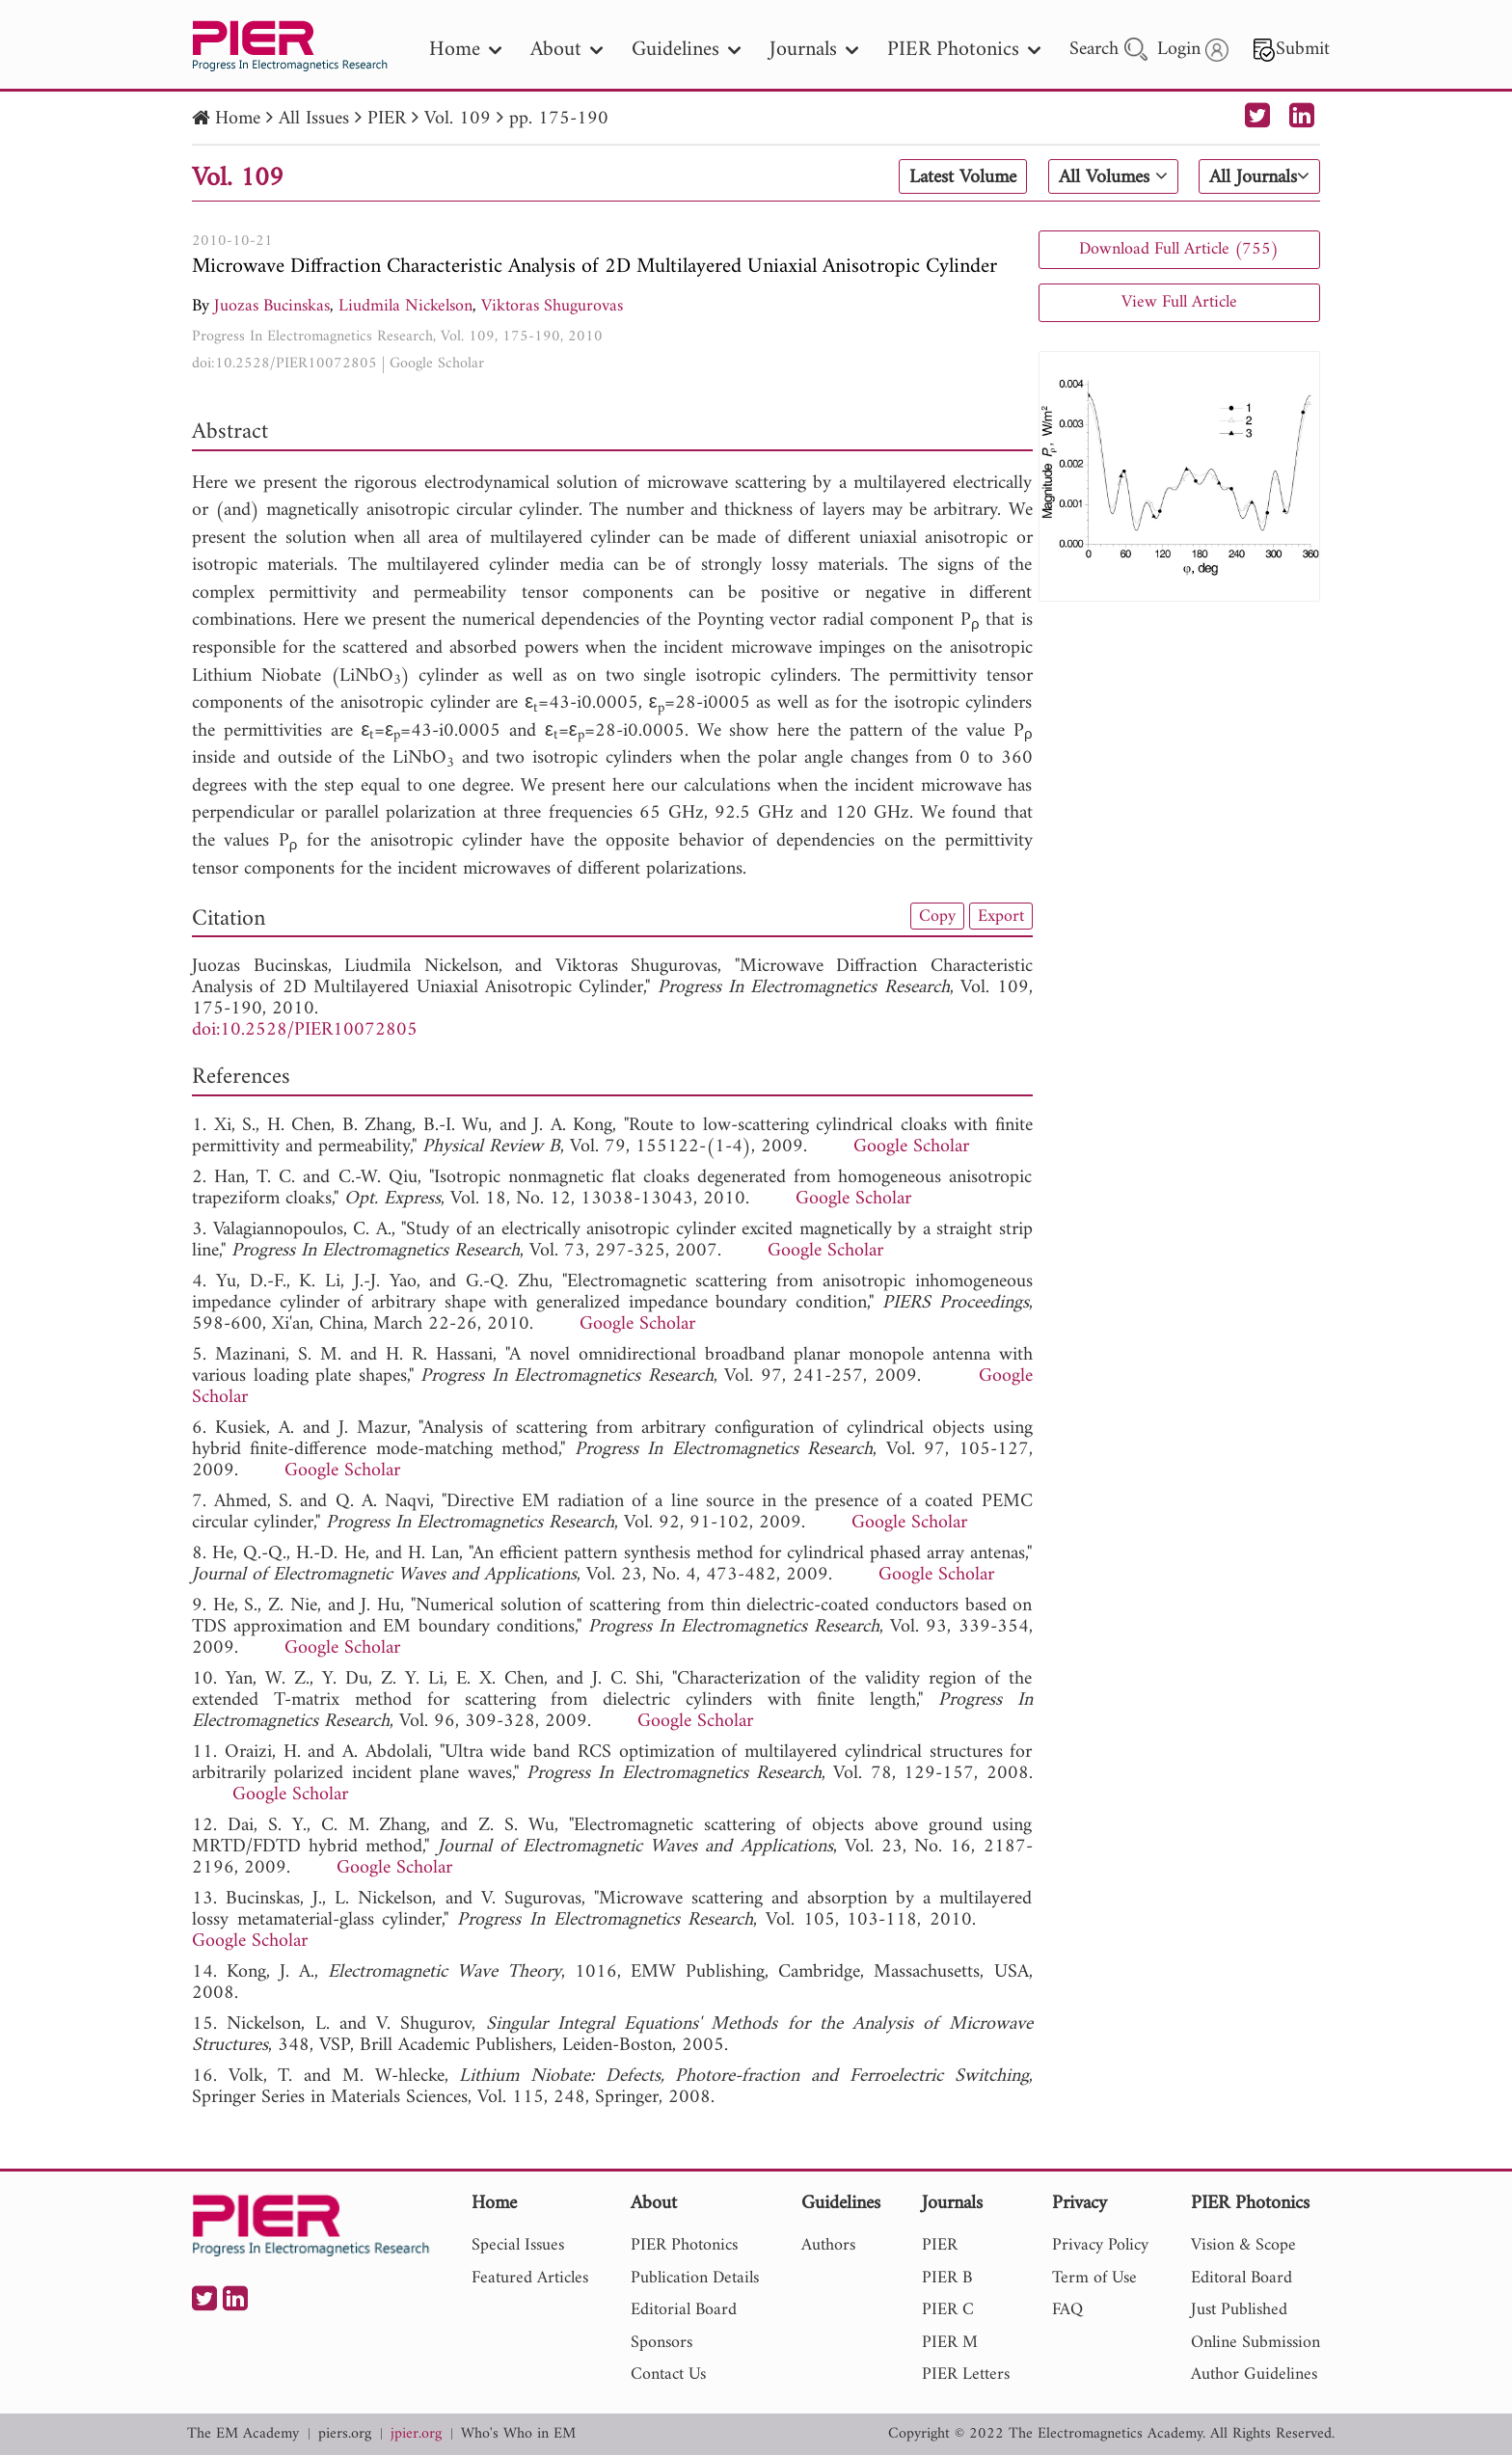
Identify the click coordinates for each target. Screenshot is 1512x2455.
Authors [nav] (828, 2245)
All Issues (314, 119)
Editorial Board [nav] (684, 2310)
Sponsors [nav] (661, 2343)
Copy (937, 916)
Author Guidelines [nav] (1254, 2374)
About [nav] (566, 49)
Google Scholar (437, 363)
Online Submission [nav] (1255, 2343)
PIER (386, 119)
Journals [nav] (814, 49)
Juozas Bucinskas (272, 306)
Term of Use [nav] (1094, 2278)
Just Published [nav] (1239, 2310)
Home (237, 119)
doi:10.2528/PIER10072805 (284, 363)
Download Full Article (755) (1179, 249)
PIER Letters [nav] (966, 2374)
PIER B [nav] (947, 2278)
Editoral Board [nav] (1241, 2278)
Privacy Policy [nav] (1100, 2245)
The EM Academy (243, 2434)
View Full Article (1179, 302)
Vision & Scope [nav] (1243, 2245)
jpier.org (416, 2434)
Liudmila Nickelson (405, 306)
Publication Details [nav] (695, 2278)
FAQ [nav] (1067, 2310)
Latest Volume (962, 177)
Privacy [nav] (1079, 2205)
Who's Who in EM (518, 2434)
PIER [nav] (940, 2245)
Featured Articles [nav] (530, 2278)
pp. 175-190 (558, 119)
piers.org (344, 2434)
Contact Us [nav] (668, 2374)
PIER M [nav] (950, 2343)
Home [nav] (465, 49)
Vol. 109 (457, 119)
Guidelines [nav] (686, 49)
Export (1001, 916)
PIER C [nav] (948, 2310)
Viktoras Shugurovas (552, 306)
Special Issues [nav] (518, 2245)
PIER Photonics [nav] (963, 49)
